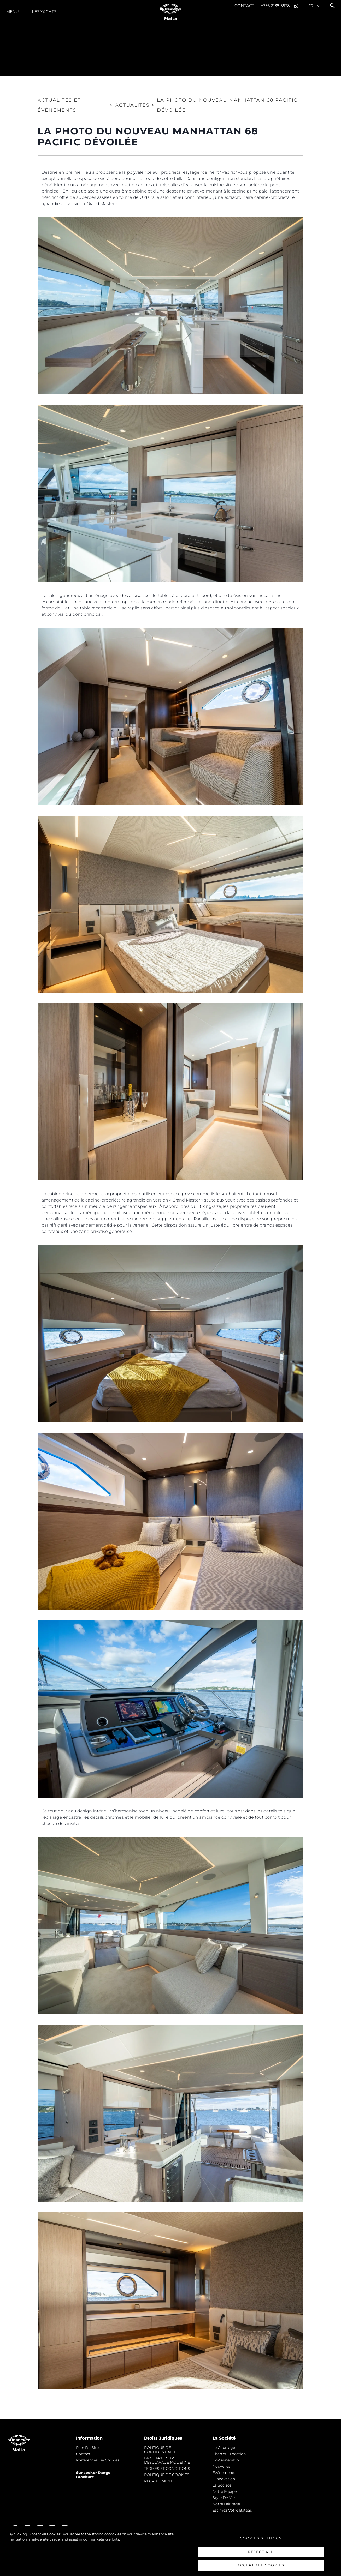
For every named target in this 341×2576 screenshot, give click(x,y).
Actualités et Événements (59, 105)
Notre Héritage (226, 2504)
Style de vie (224, 2497)
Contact (244, 5)
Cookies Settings (261, 2538)
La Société (222, 2485)
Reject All (261, 2552)
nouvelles (221, 2466)
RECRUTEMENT (158, 2481)
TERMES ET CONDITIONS (167, 2468)
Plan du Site (87, 2447)
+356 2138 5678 (275, 5)
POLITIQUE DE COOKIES (166, 2474)
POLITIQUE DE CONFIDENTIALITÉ (161, 2449)
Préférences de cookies (97, 2460)
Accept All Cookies (260, 2565)
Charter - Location (229, 2454)
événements (224, 2472)
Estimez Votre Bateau (232, 2510)
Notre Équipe (225, 2491)
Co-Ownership (226, 2460)
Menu (12, 11)
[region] (170, 2551)
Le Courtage (224, 2447)
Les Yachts (44, 11)
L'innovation (224, 2479)
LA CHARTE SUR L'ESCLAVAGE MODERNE (167, 2460)
